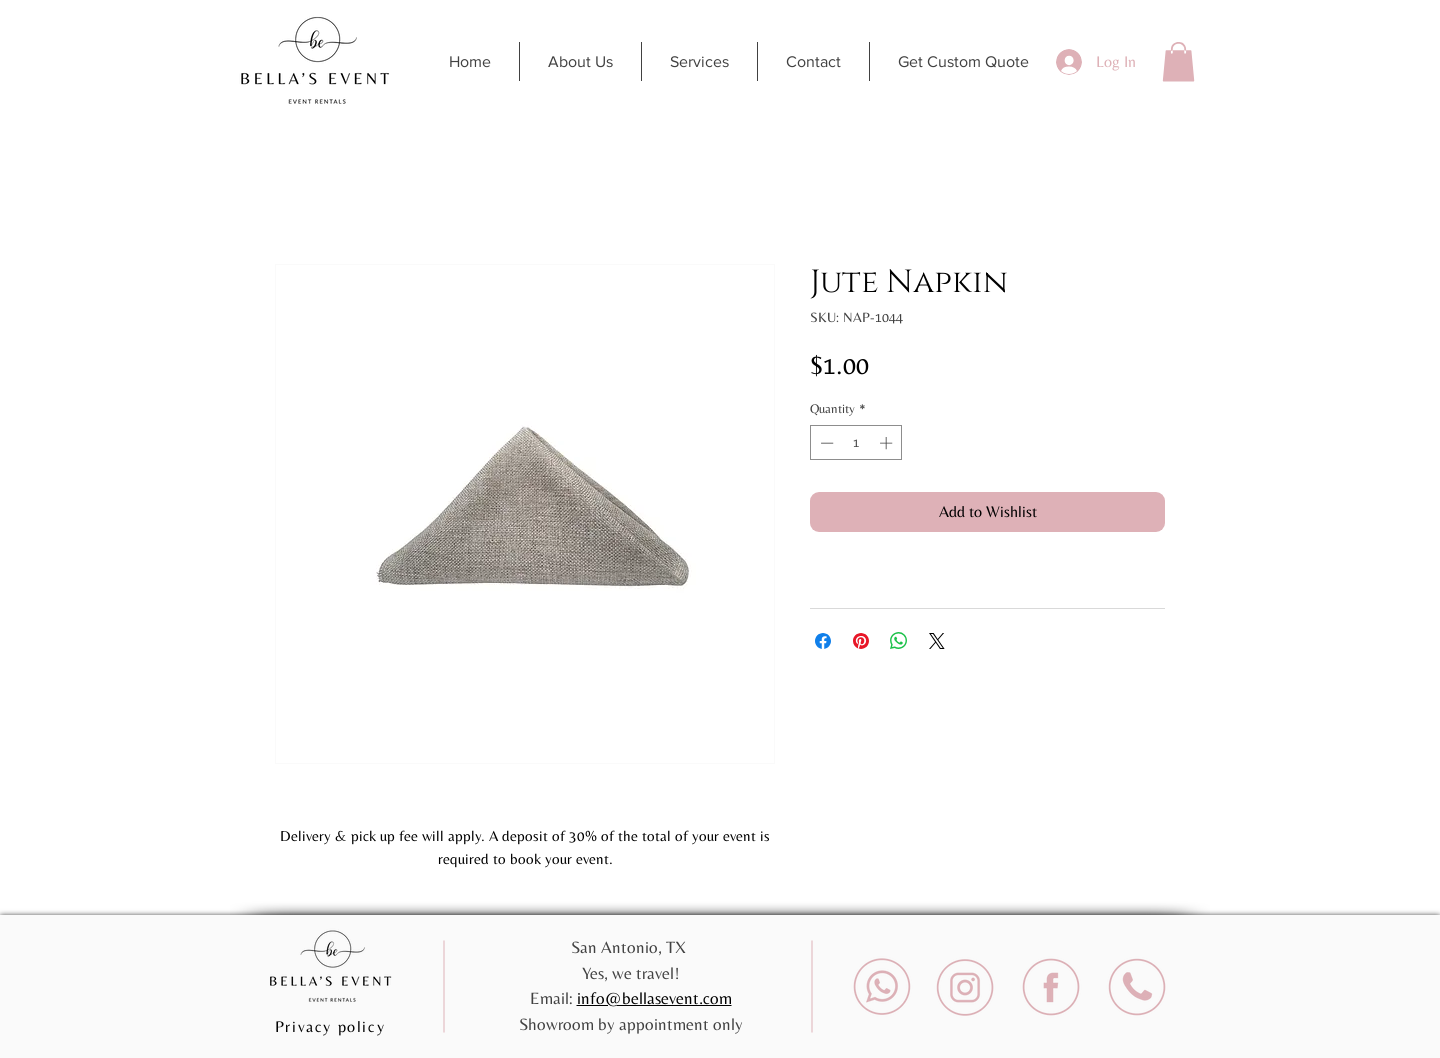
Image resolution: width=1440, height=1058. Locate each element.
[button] (1178, 61)
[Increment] (888, 443)
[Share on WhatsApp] (899, 641)
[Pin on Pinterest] (861, 641)
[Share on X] (937, 641)
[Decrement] (825, 443)
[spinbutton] (856, 443)
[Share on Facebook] (823, 641)
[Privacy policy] (332, 1026)
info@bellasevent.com (654, 998)
